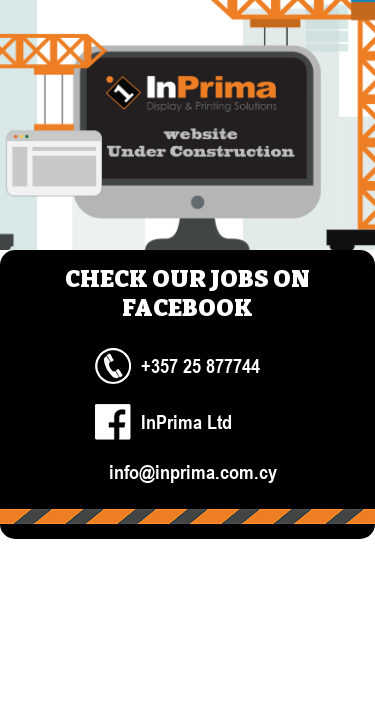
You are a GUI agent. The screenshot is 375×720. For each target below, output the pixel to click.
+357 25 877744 (200, 365)
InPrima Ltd (186, 421)
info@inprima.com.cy (193, 471)
